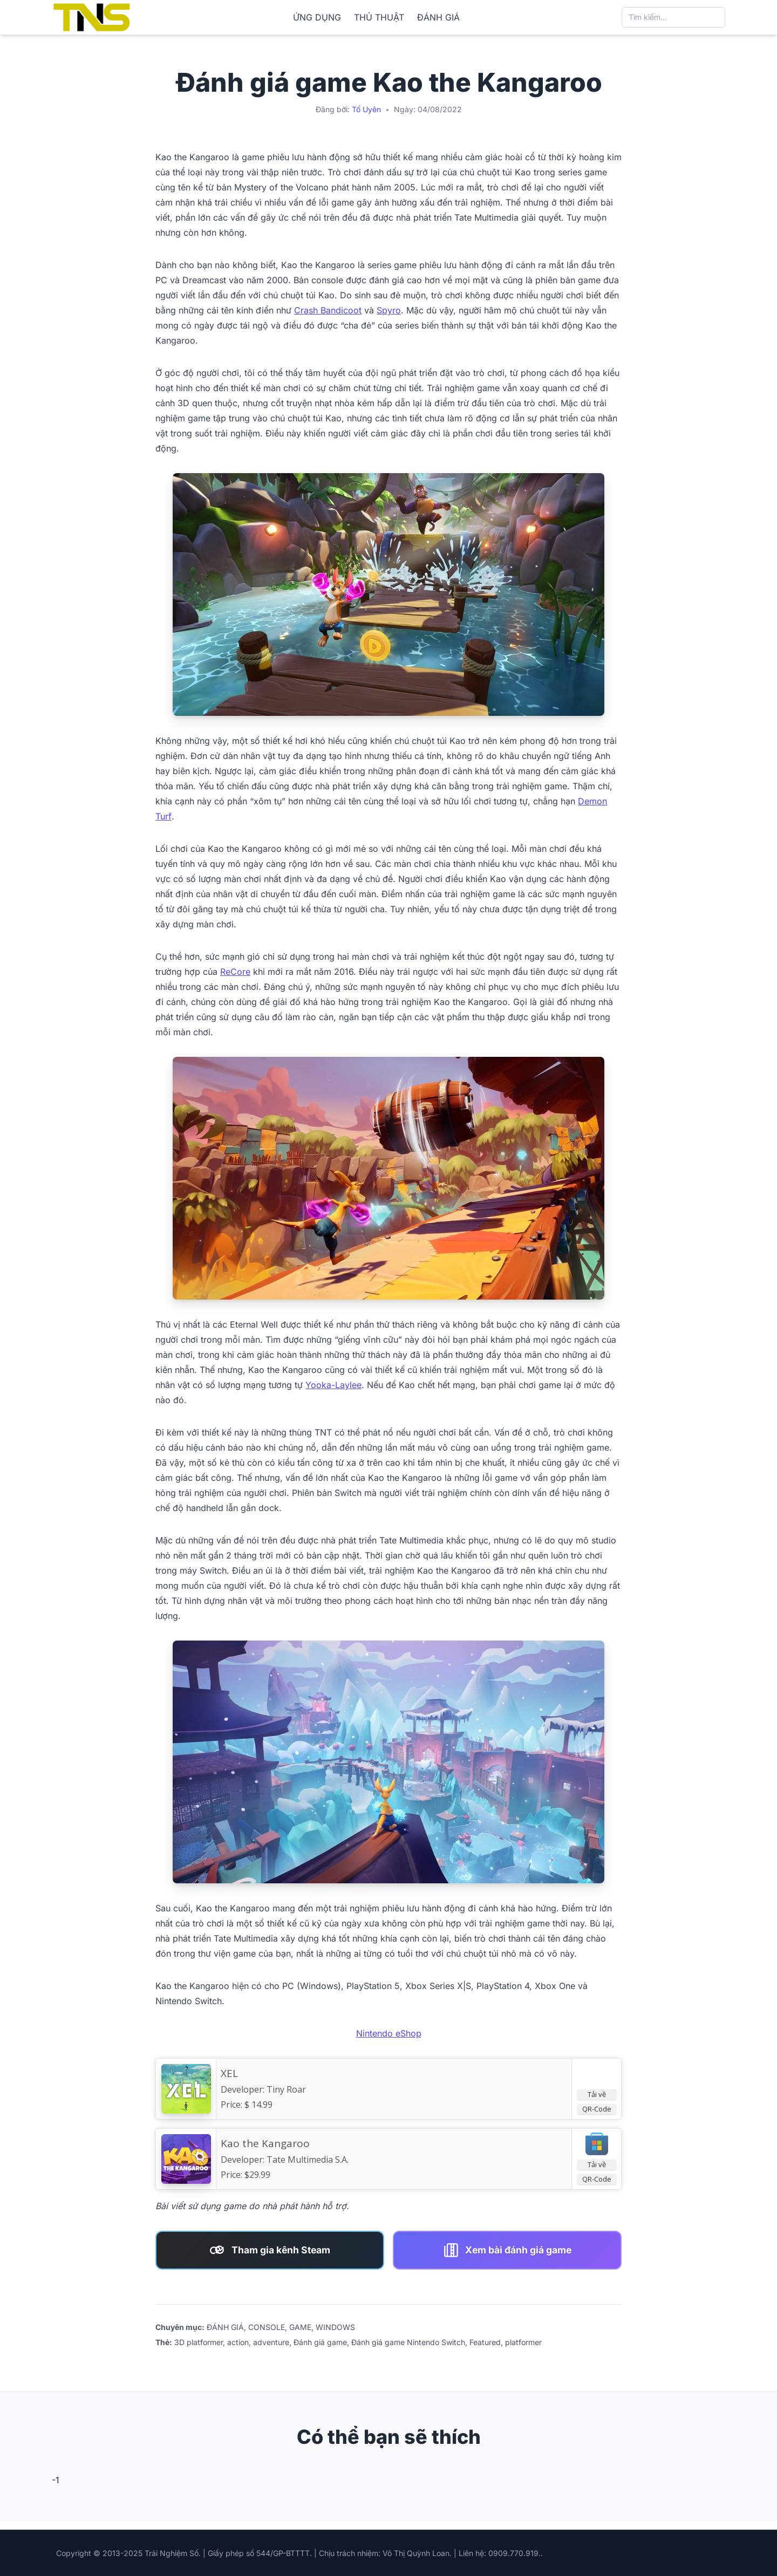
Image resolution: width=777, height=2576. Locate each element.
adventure (271, 2342)
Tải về (597, 2094)
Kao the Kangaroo (265, 2143)
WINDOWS (335, 2327)
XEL (229, 2073)
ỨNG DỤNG (317, 17)
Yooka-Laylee (333, 1384)
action (238, 2342)
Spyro (389, 310)
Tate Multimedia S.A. (308, 2159)
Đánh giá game (320, 2342)
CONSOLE (266, 2327)
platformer (523, 2342)
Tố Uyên (366, 109)
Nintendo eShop (388, 2033)
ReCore (235, 971)
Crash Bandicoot (328, 310)
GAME (300, 2327)
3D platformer (198, 2342)
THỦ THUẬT (379, 17)
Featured (485, 2342)
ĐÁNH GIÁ (438, 17)
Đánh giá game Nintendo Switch (408, 2342)
